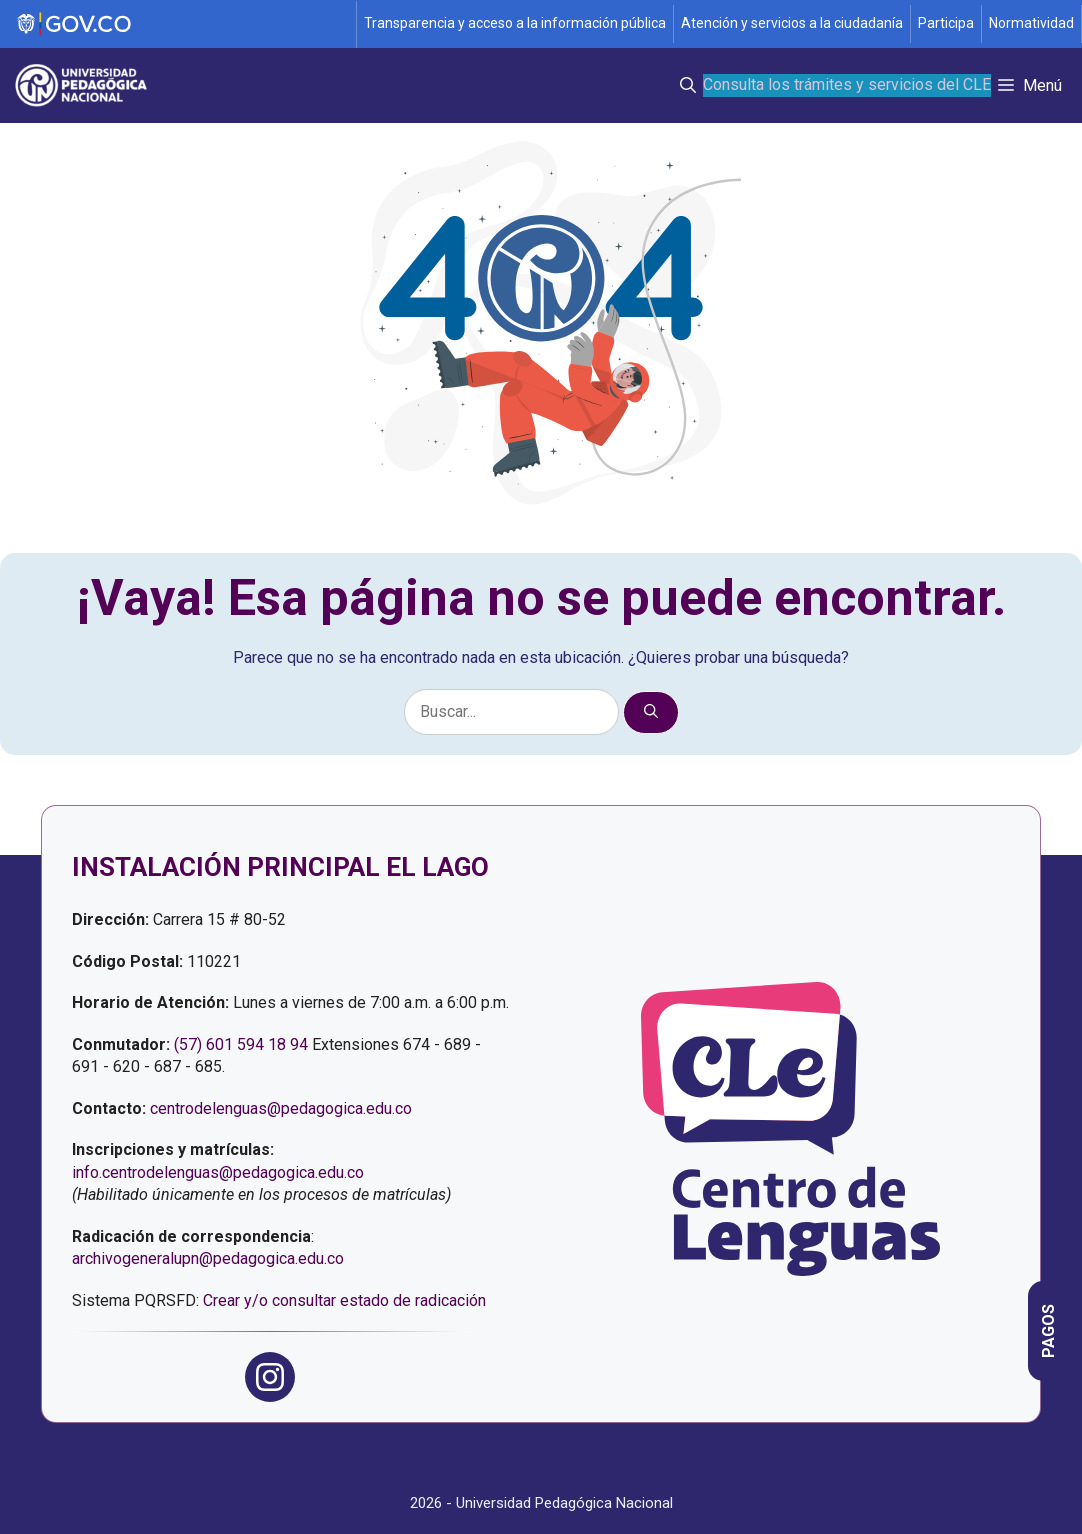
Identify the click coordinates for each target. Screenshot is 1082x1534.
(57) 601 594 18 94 (241, 1044)
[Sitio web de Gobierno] (179, 24)
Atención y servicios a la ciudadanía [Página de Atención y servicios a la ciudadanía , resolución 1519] (792, 23)
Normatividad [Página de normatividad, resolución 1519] (1031, 23)
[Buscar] (651, 712)
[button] (688, 85)
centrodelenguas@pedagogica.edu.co (281, 1108)
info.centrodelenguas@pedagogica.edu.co (218, 1172)
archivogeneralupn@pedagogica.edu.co (208, 1258)
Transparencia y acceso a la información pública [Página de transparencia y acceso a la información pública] (515, 23)
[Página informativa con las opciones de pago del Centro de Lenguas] (1049, 1331)
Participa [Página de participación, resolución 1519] (946, 23)
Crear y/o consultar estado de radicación (344, 1300)
